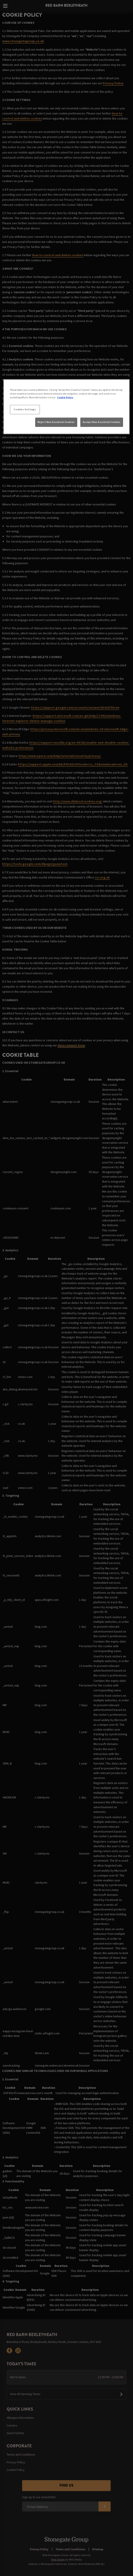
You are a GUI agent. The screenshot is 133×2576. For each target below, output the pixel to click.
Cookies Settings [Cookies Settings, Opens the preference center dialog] (25, 409)
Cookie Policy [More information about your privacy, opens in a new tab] (65, 397)
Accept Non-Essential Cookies (102, 422)
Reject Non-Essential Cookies (56, 422)
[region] (66, 406)
